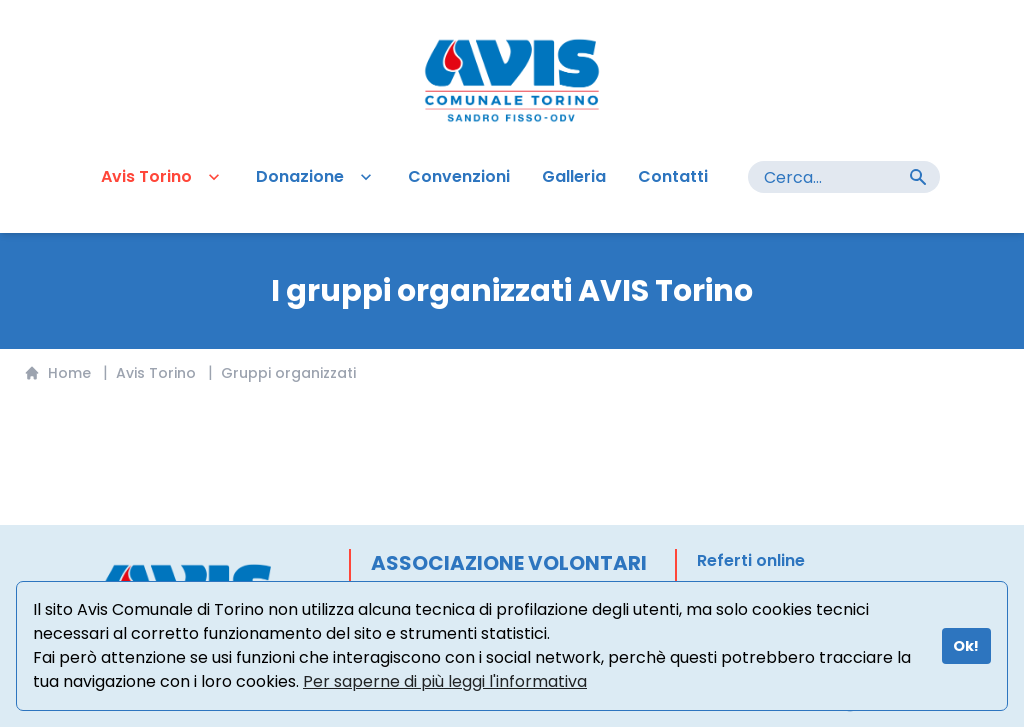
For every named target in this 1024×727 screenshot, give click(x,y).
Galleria (574, 176)
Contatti (673, 176)
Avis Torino (162, 176)
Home (57, 373)
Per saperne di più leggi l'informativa (445, 681)
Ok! (966, 646)
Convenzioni (459, 176)
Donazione (316, 176)
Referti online (751, 560)
